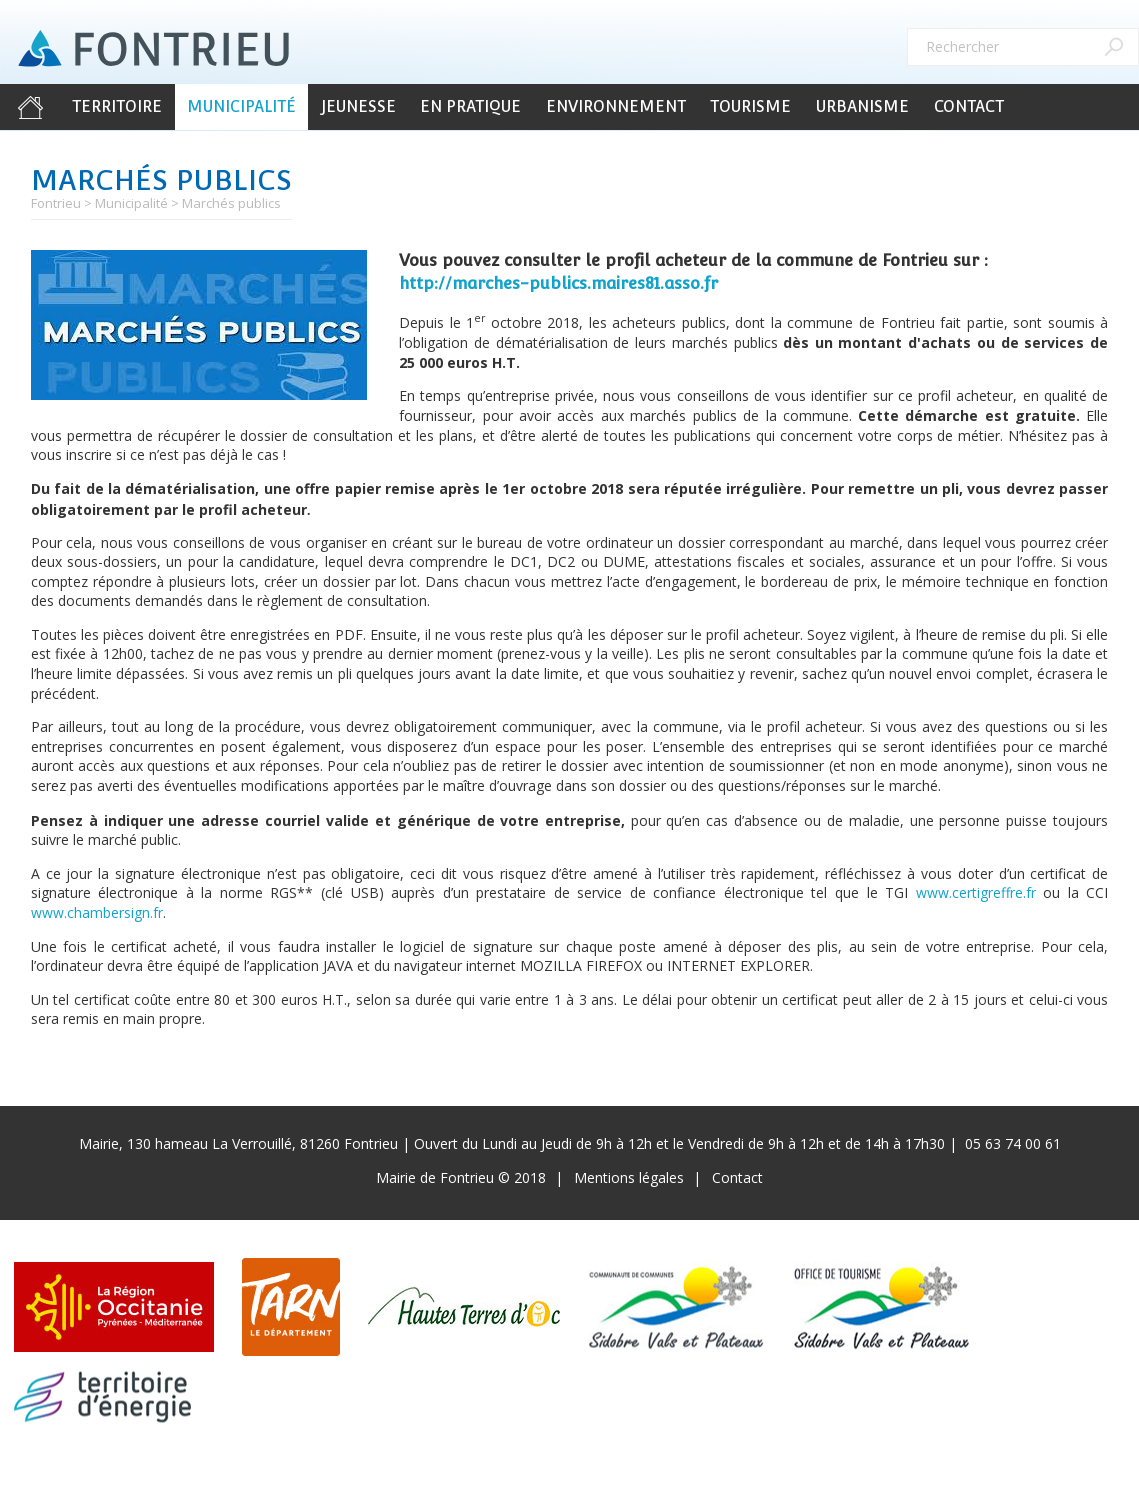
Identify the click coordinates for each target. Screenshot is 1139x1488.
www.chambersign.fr (97, 912)
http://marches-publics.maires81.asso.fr (558, 283)
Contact (969, 106)
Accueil (30, 107)
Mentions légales (629, 1177)
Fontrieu (56, 203)
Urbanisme (862, 106)
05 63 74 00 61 (1013, 1143)
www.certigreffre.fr (976, 892)
